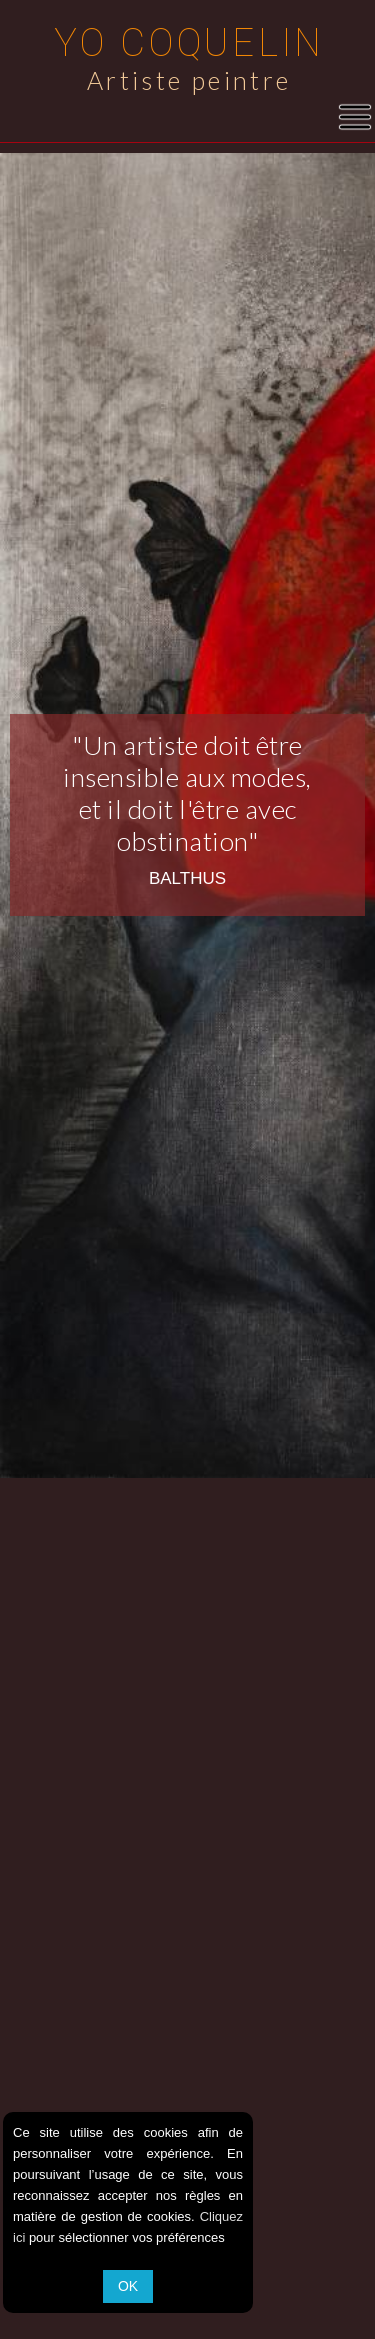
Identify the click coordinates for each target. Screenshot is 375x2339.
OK (128, 2286)
